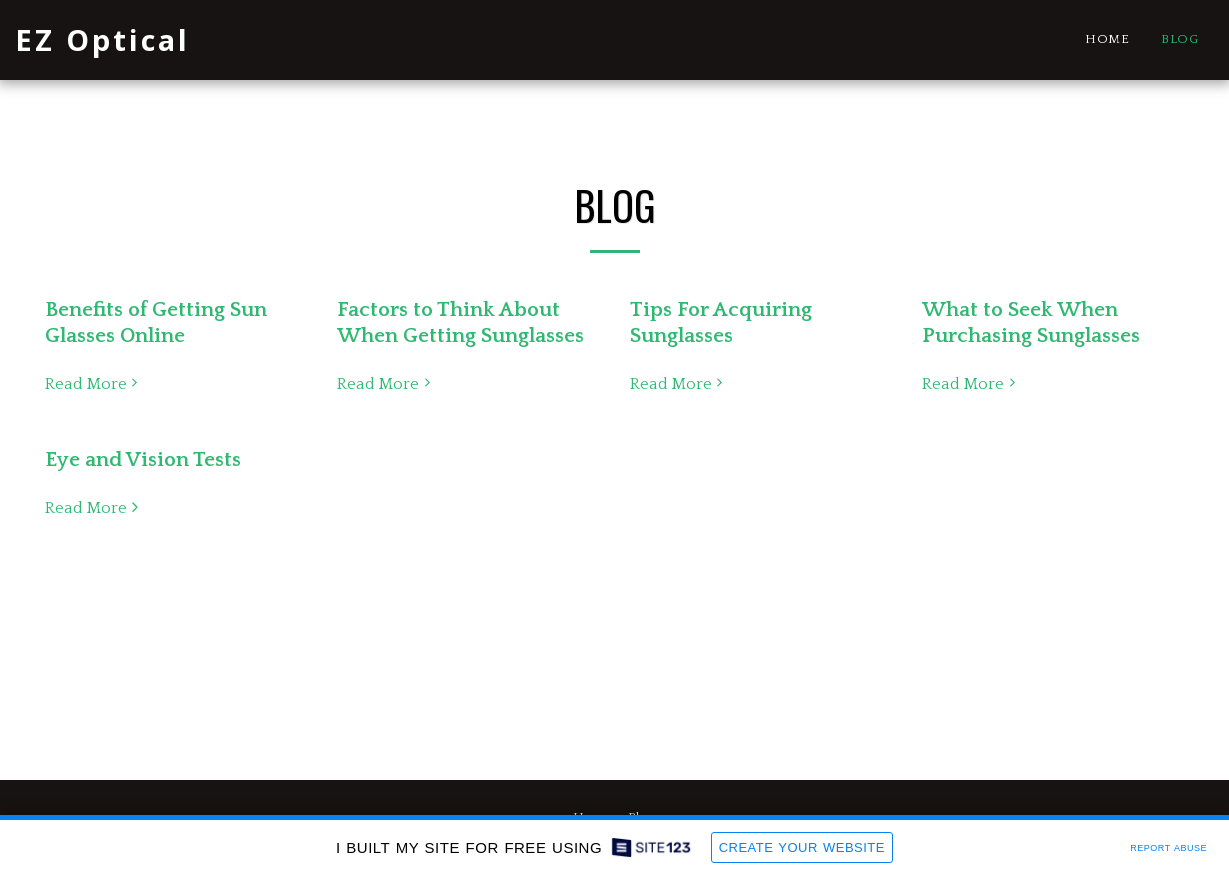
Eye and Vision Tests (143, 460)
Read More (94, 383)
